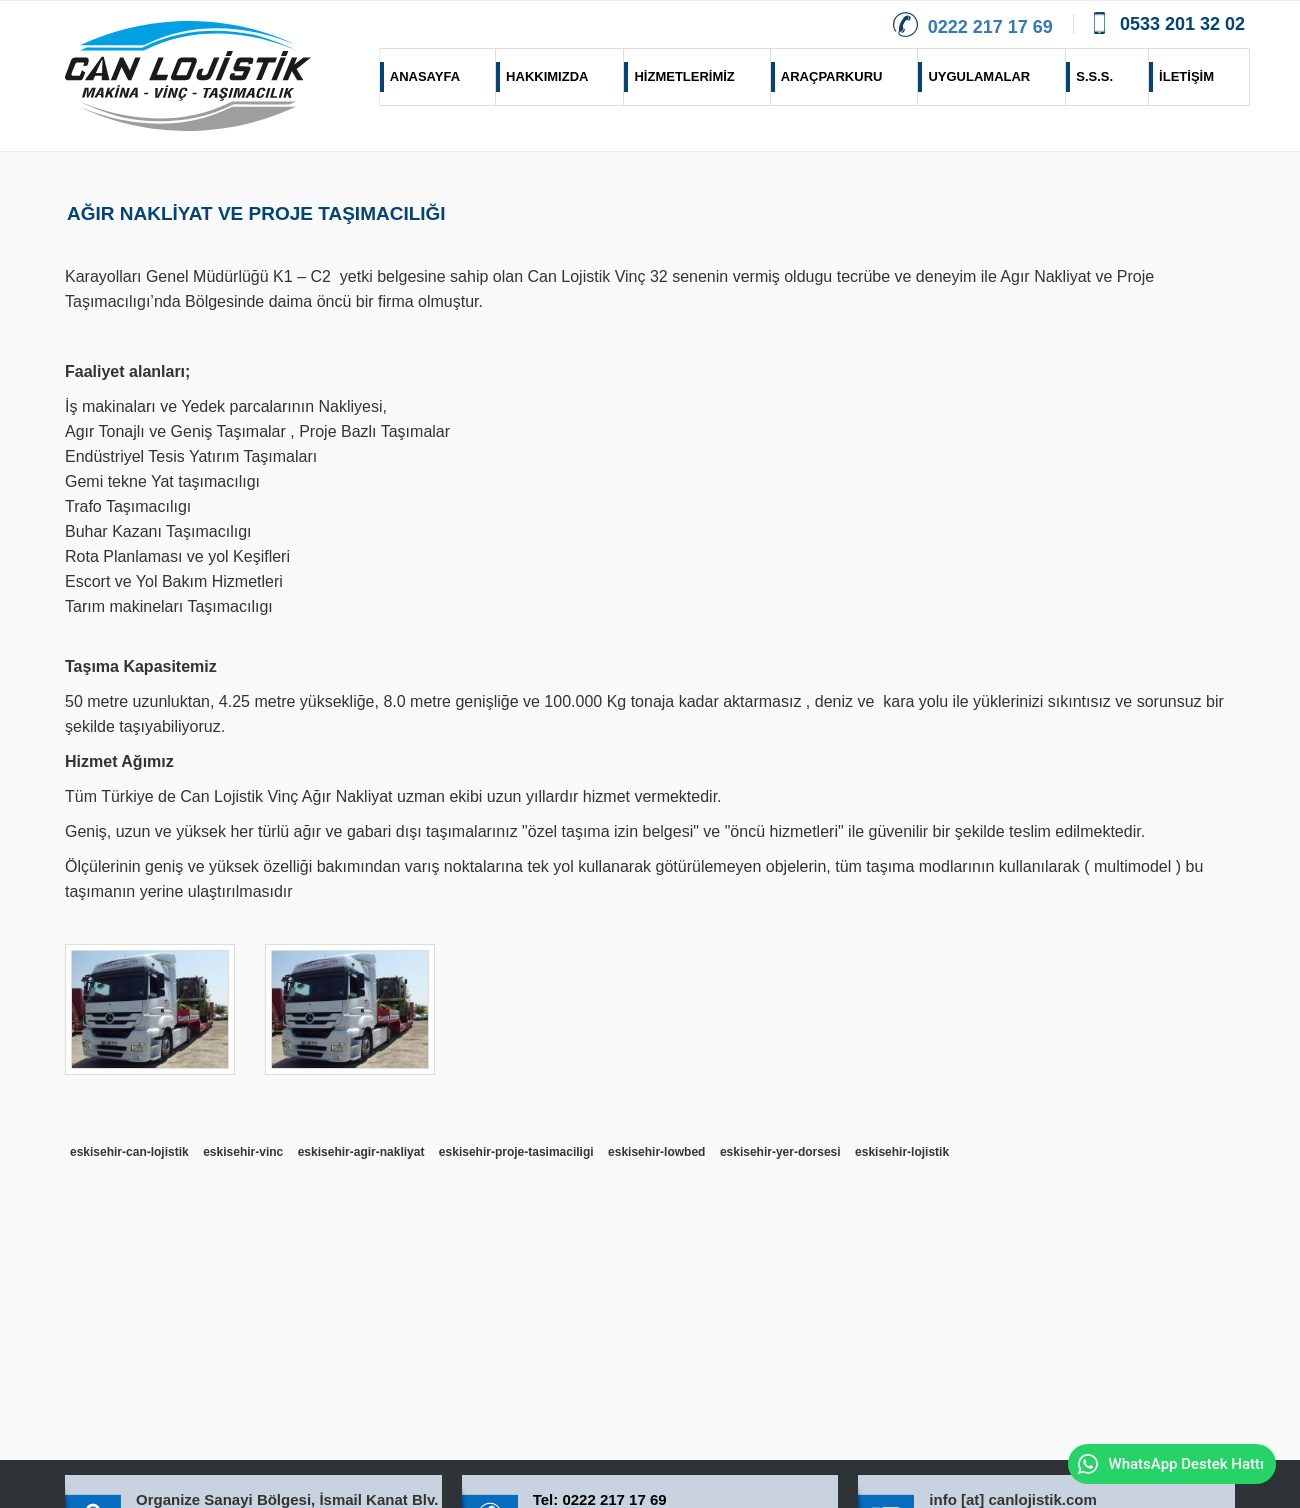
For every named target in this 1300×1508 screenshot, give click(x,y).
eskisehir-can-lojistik (129, 1152)
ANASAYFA (420, 77)
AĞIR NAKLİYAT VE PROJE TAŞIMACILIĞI (256, 213)
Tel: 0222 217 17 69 (600, 1499)
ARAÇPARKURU (827, 77)
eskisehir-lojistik (902, 1152)
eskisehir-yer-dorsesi (780, 1152)
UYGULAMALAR (974, 77)
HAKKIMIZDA (542, 77)
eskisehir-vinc (243, 1152)
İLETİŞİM (1181, 77)
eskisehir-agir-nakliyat (361, 1152)
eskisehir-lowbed (656, 1152)
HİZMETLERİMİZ (679, 77)
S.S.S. (1089, 77)
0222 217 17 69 (973, 27)
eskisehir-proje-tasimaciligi (516, 1152)
